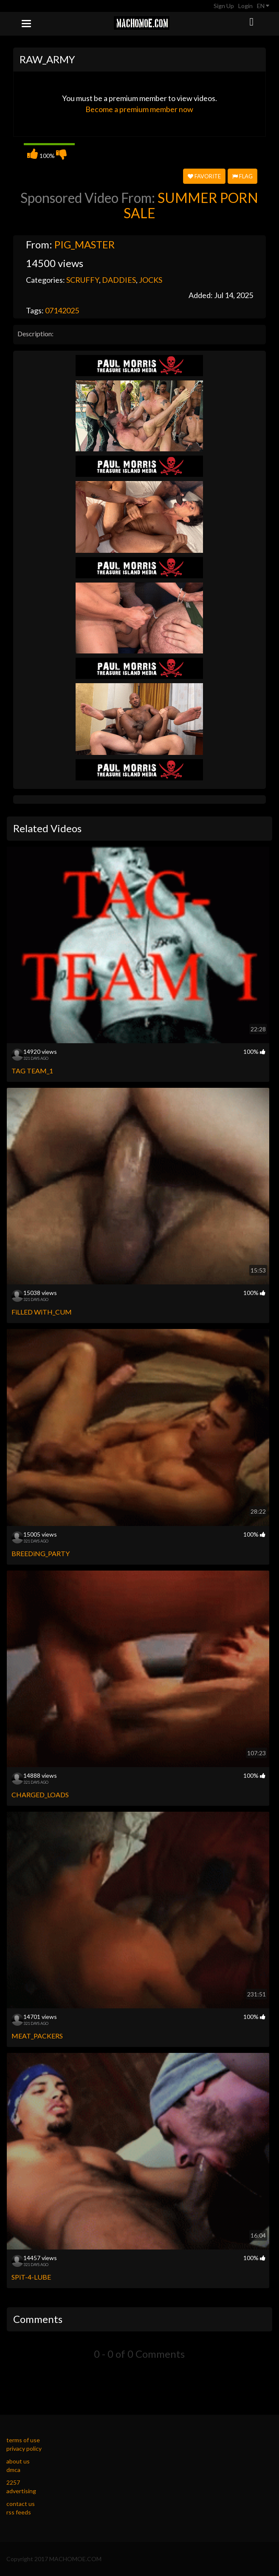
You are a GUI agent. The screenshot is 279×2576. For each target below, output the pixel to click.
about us (18, 2461)
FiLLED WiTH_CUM (41, 1312)
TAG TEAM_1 (32, 1071)
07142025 (62, 310)
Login (245, 5)
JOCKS (150, 279)
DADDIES (119, 279)
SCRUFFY (82, 279)
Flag (242, 176)
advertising (21, 2490)
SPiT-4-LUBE (31, 2277)
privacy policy (24, 2448)
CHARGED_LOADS (40, 1795)
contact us (20, 2503)
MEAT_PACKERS (37, 2036)
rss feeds (18, 2512)
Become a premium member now (139, 109)
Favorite (204, 176)
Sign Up (224, 5)
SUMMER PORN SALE (191, 205)
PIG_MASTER (84, 244)
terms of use (23, 2440)
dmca (13, 2469)
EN (263, 5)
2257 (13, 2482)
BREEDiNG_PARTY (40, 1553)
